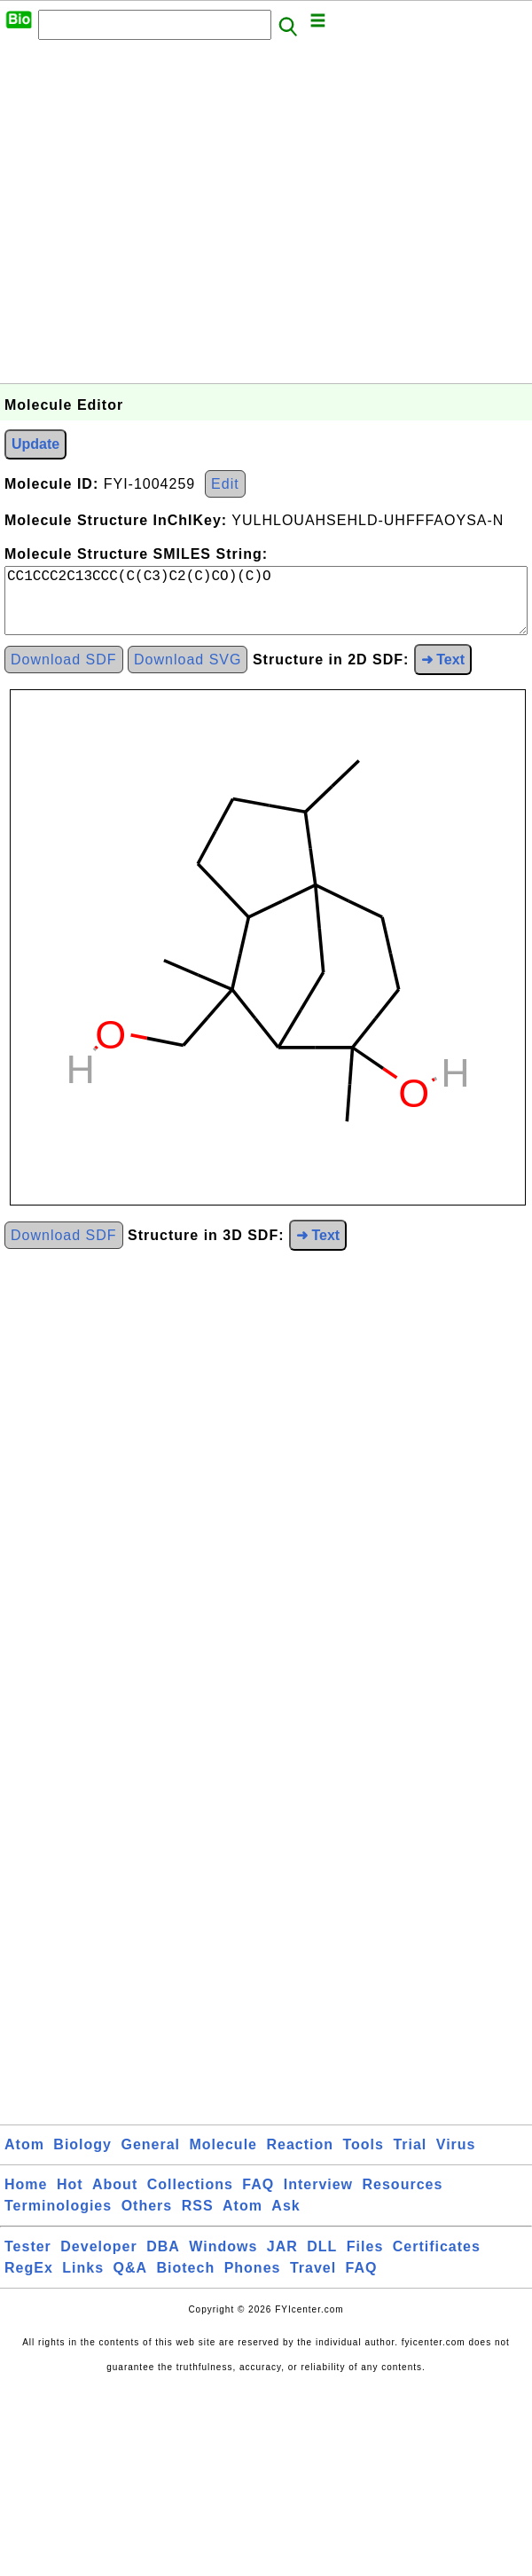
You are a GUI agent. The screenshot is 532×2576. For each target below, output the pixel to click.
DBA (163, 2260)
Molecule (223, 2158)
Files (365, 2260)
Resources (403, 2198)
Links (83, 2281)
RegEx (28, 2281)
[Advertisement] (166, 217)
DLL (322, 2260)
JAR (282, 2260)
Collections (190, 2198)
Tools (362, 2158)
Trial (409, 2158)
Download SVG (187, 673)
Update (35, 444)
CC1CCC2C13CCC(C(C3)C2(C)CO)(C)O (266, 607)
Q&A (130, 2281)
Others (147, 2219)
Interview (318, 2198)
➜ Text (443, 673)
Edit (225, 483)
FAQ (258, 2198)
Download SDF (64, 673)
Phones (252, 2281)
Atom (24, 2158)
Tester (27, 2260)
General (150, 2158)
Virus (456, 2158)
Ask (285, 2219)
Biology (82, 2158)
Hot (70, 2198)
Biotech (186, 2281)
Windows (223, 2260)
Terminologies (58, 2219)
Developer (98, 2260)
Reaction (299, 2158)
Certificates (437, 2260)
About (114, 2198)
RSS (198, 2219)
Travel (313, 2281)
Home (25, 2198)
